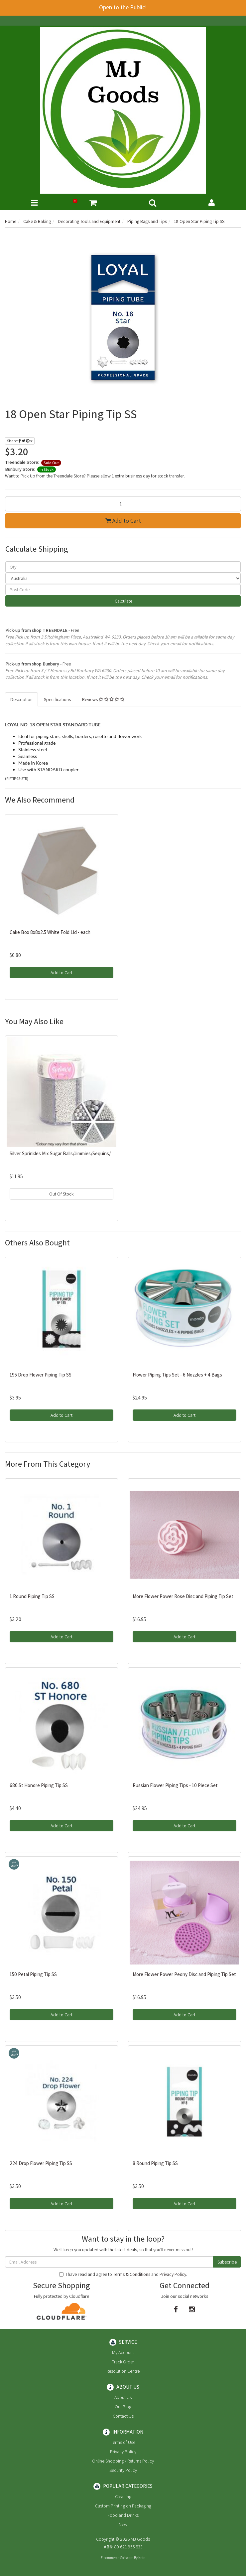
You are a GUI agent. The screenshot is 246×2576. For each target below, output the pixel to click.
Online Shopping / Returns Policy (123, 2461)
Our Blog (123, 2407)
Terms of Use (123, 2442)
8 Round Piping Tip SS (155, 2163)
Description (21, 699)
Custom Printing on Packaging (123, 2506)
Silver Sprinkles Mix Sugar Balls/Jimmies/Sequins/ (60, 1153)
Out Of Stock (61, 1194)
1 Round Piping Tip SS (32, 1596)
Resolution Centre (123, 2371)
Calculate (123, 601)
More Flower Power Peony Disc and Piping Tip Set (184, 1974)
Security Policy (123, 2470)
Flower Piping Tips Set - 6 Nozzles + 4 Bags (177, 1375)
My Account (123, 2352)
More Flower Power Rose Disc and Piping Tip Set (183, 1596)
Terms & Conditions (131, 2274)
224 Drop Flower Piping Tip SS (41, 2163)
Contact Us (123, 2416)
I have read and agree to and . (123, 2274)
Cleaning (123, 2496)
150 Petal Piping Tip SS (33, 1974)
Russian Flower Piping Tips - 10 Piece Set (175, 1785)
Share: (20, 440)
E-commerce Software (117, 2557)
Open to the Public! (123, 7)
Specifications (57, 699)
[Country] (123, 578)
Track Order (123, 2362)
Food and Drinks (123, 2515)
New (123, 2524)
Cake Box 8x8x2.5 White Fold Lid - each (50, 932)
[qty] (123, 567)
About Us (123, 2397)
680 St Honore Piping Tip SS (39, 1785)
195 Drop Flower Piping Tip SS (40, 1375)
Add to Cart (123, 520)
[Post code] (123, 589)
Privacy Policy (173, 2274)
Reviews (103, 699)
